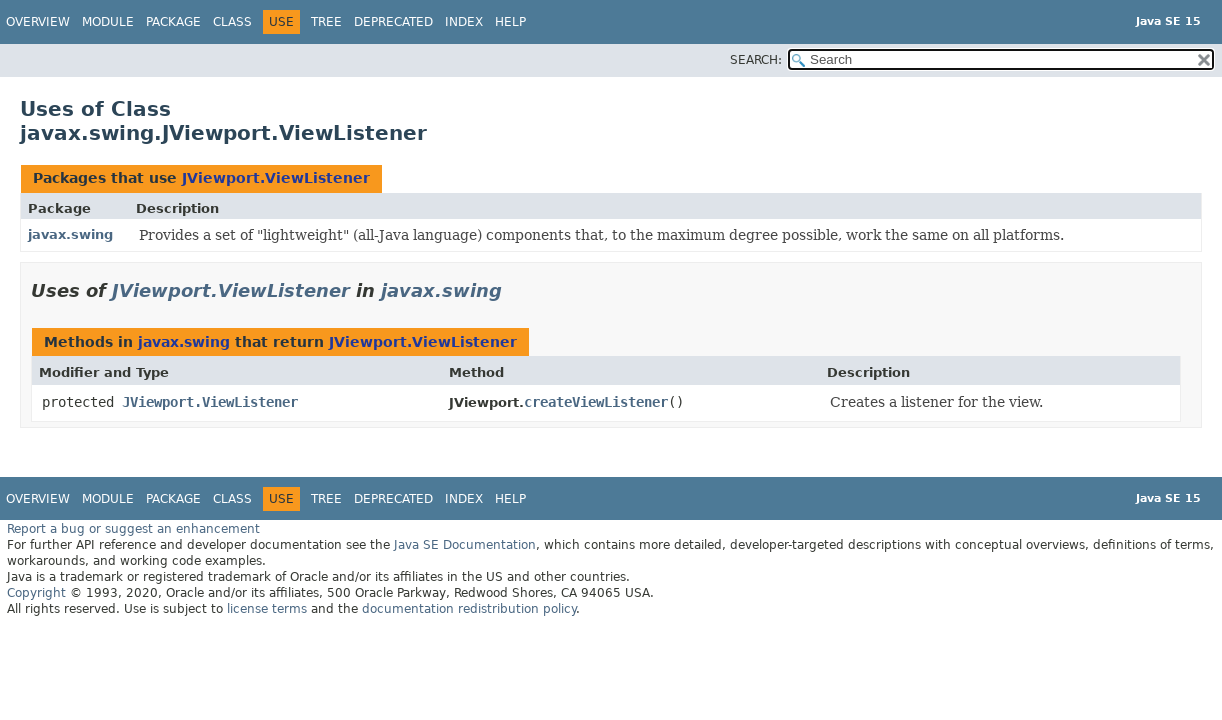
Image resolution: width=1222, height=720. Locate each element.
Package (173, 22)
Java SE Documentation (465, 545)
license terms (267, 609)
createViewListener (596, 402)
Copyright (36, 593)
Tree (326, 22)
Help (510, 22)
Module (108, 22)
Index (464, 22)
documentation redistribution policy (469, 609)
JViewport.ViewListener (276, 178)
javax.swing (70, 234)
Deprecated (393, 22)
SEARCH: (756, 60)
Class (232, 22)
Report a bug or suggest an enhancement (133, 529)
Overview (38, 22)
